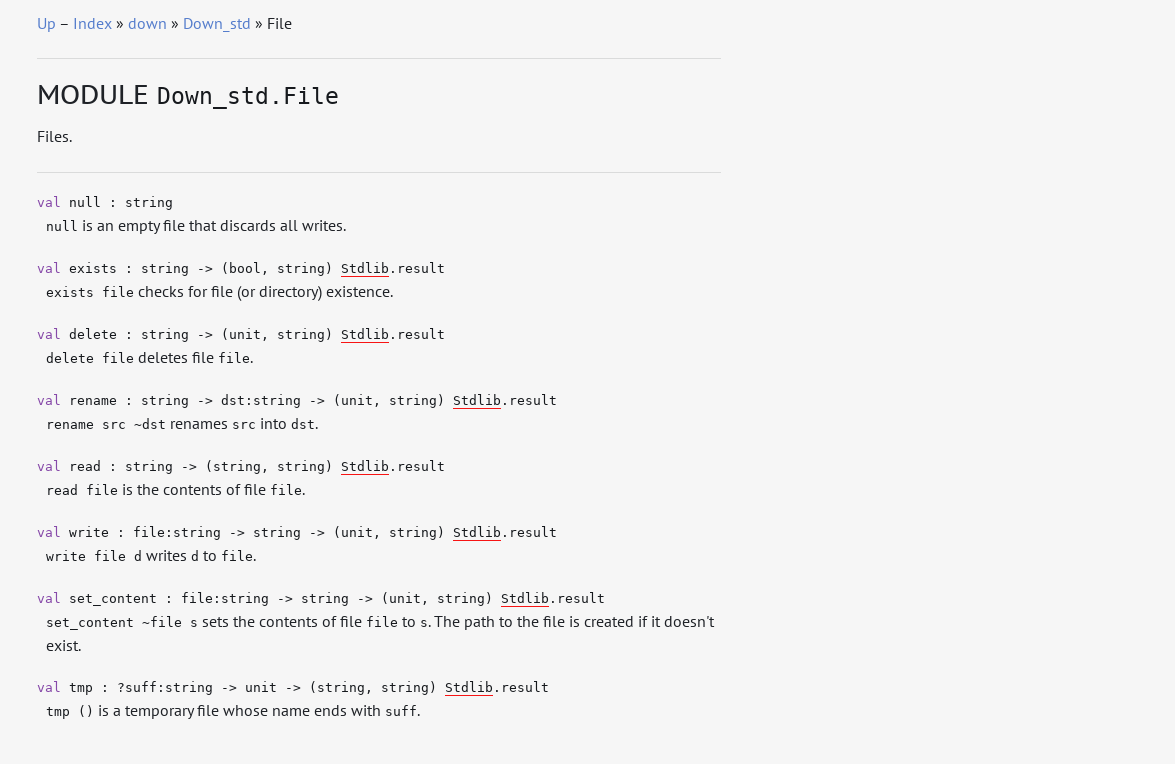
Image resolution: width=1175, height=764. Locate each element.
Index (92, 23)
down (147, 23)
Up (46, 23)
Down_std (217, 23)
